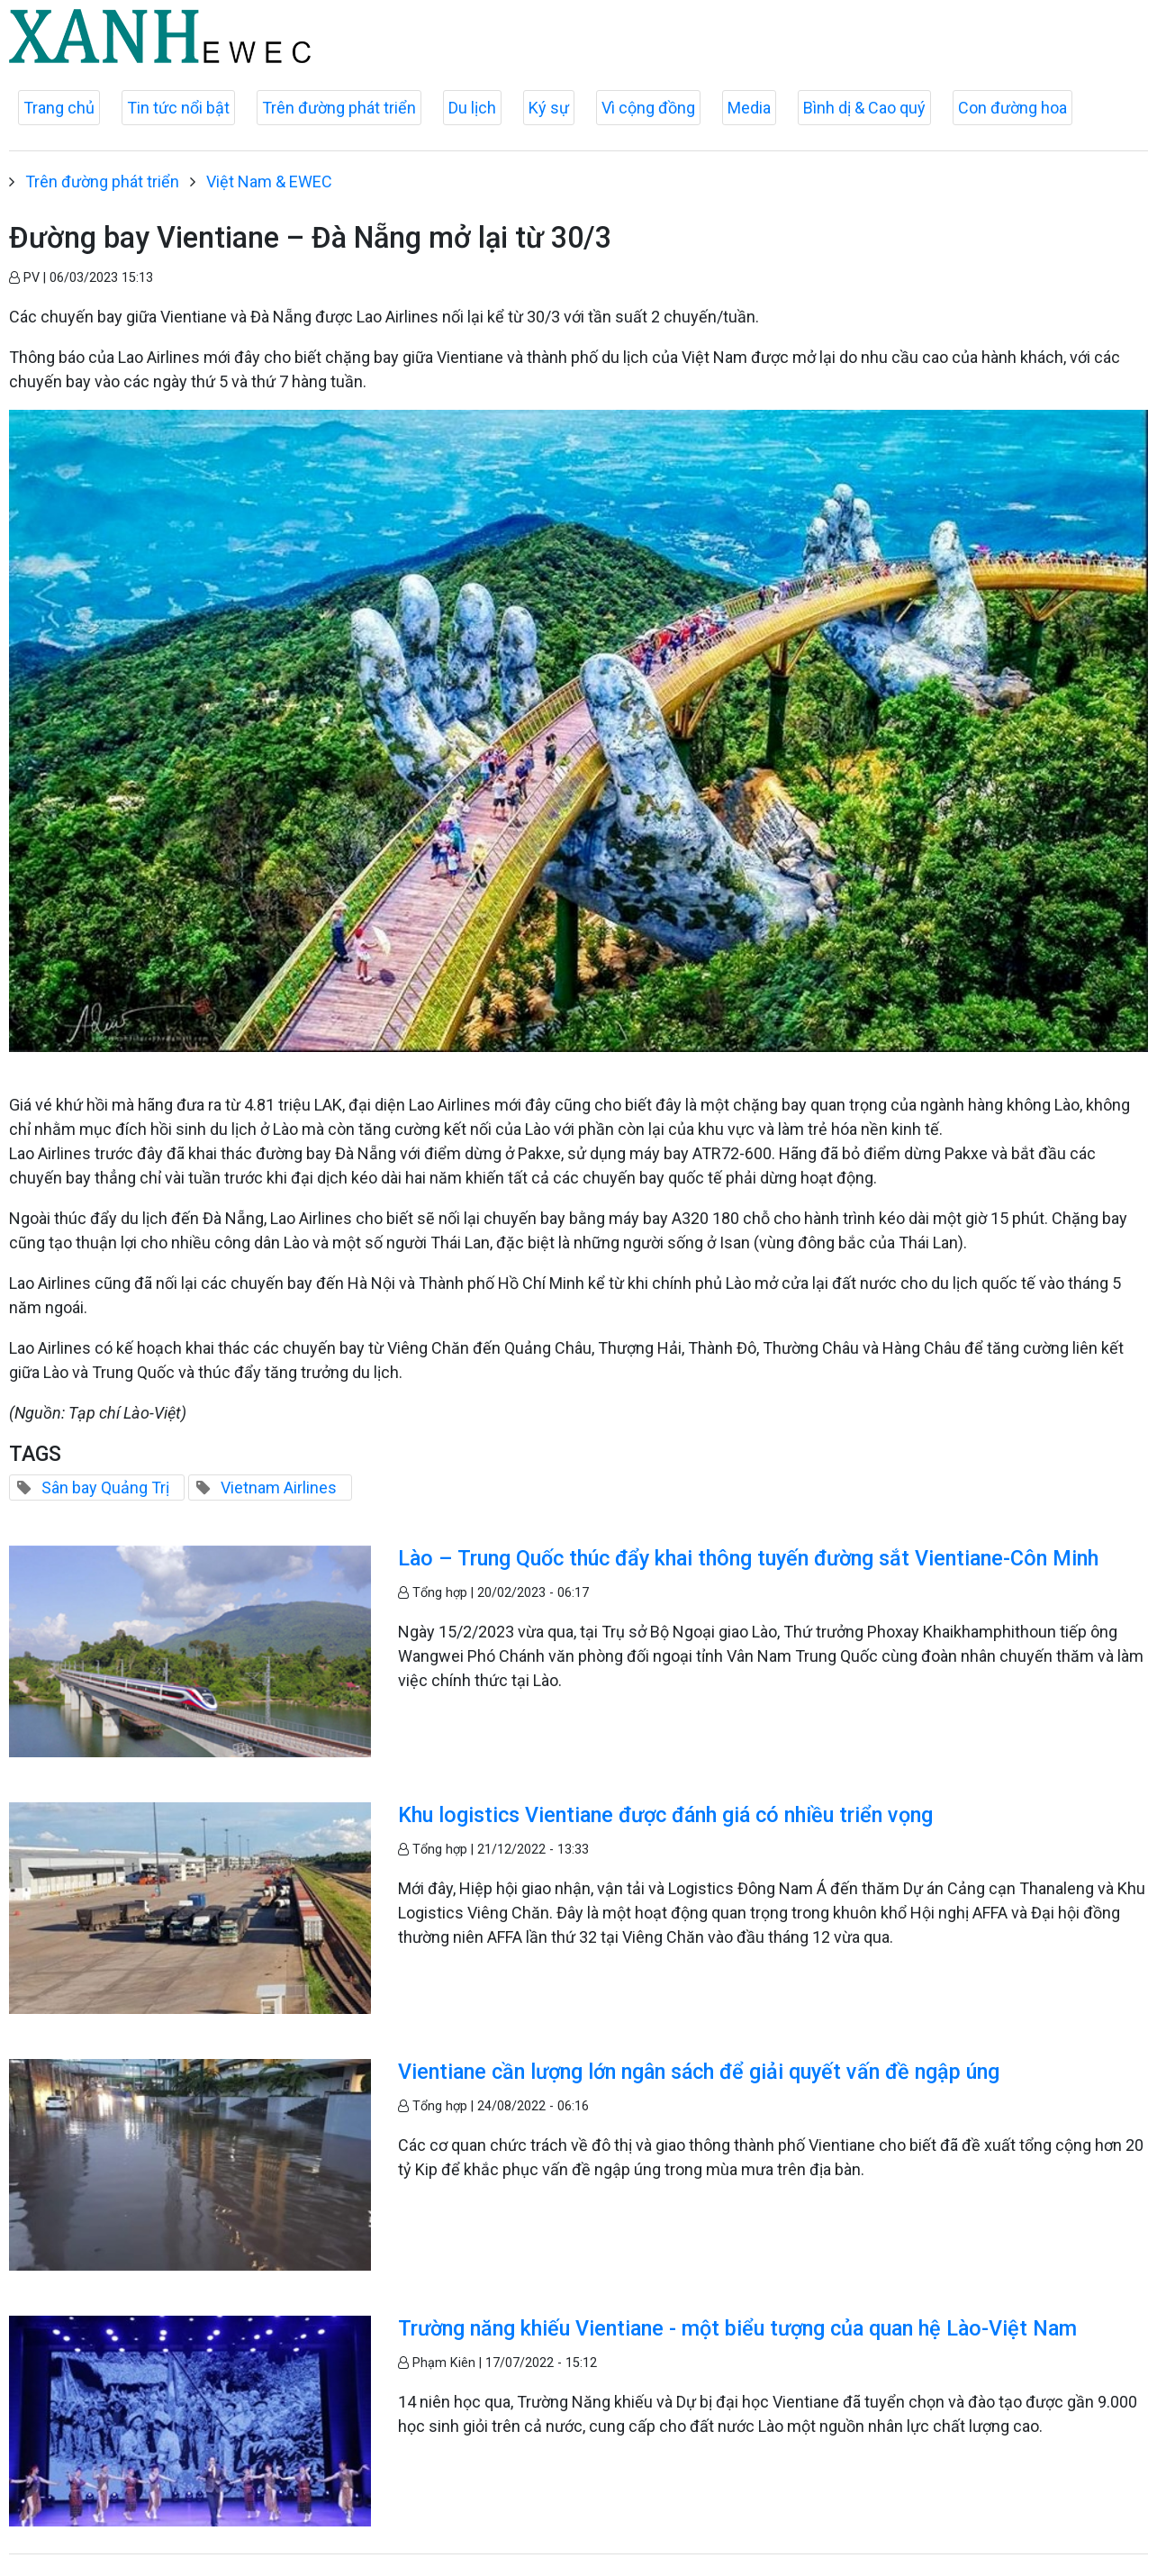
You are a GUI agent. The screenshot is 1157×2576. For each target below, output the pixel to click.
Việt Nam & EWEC (269, 181)
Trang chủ (59, 107)
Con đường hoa (1012, 107)
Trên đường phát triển (339, 107)
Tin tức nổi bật (178, 107)
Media (749, 107)
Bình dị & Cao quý (864, 107)
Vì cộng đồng (648, 107)
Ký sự (549, 107)
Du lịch (472, 107)
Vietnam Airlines (279, 1487)
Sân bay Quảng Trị (105, 1487)
